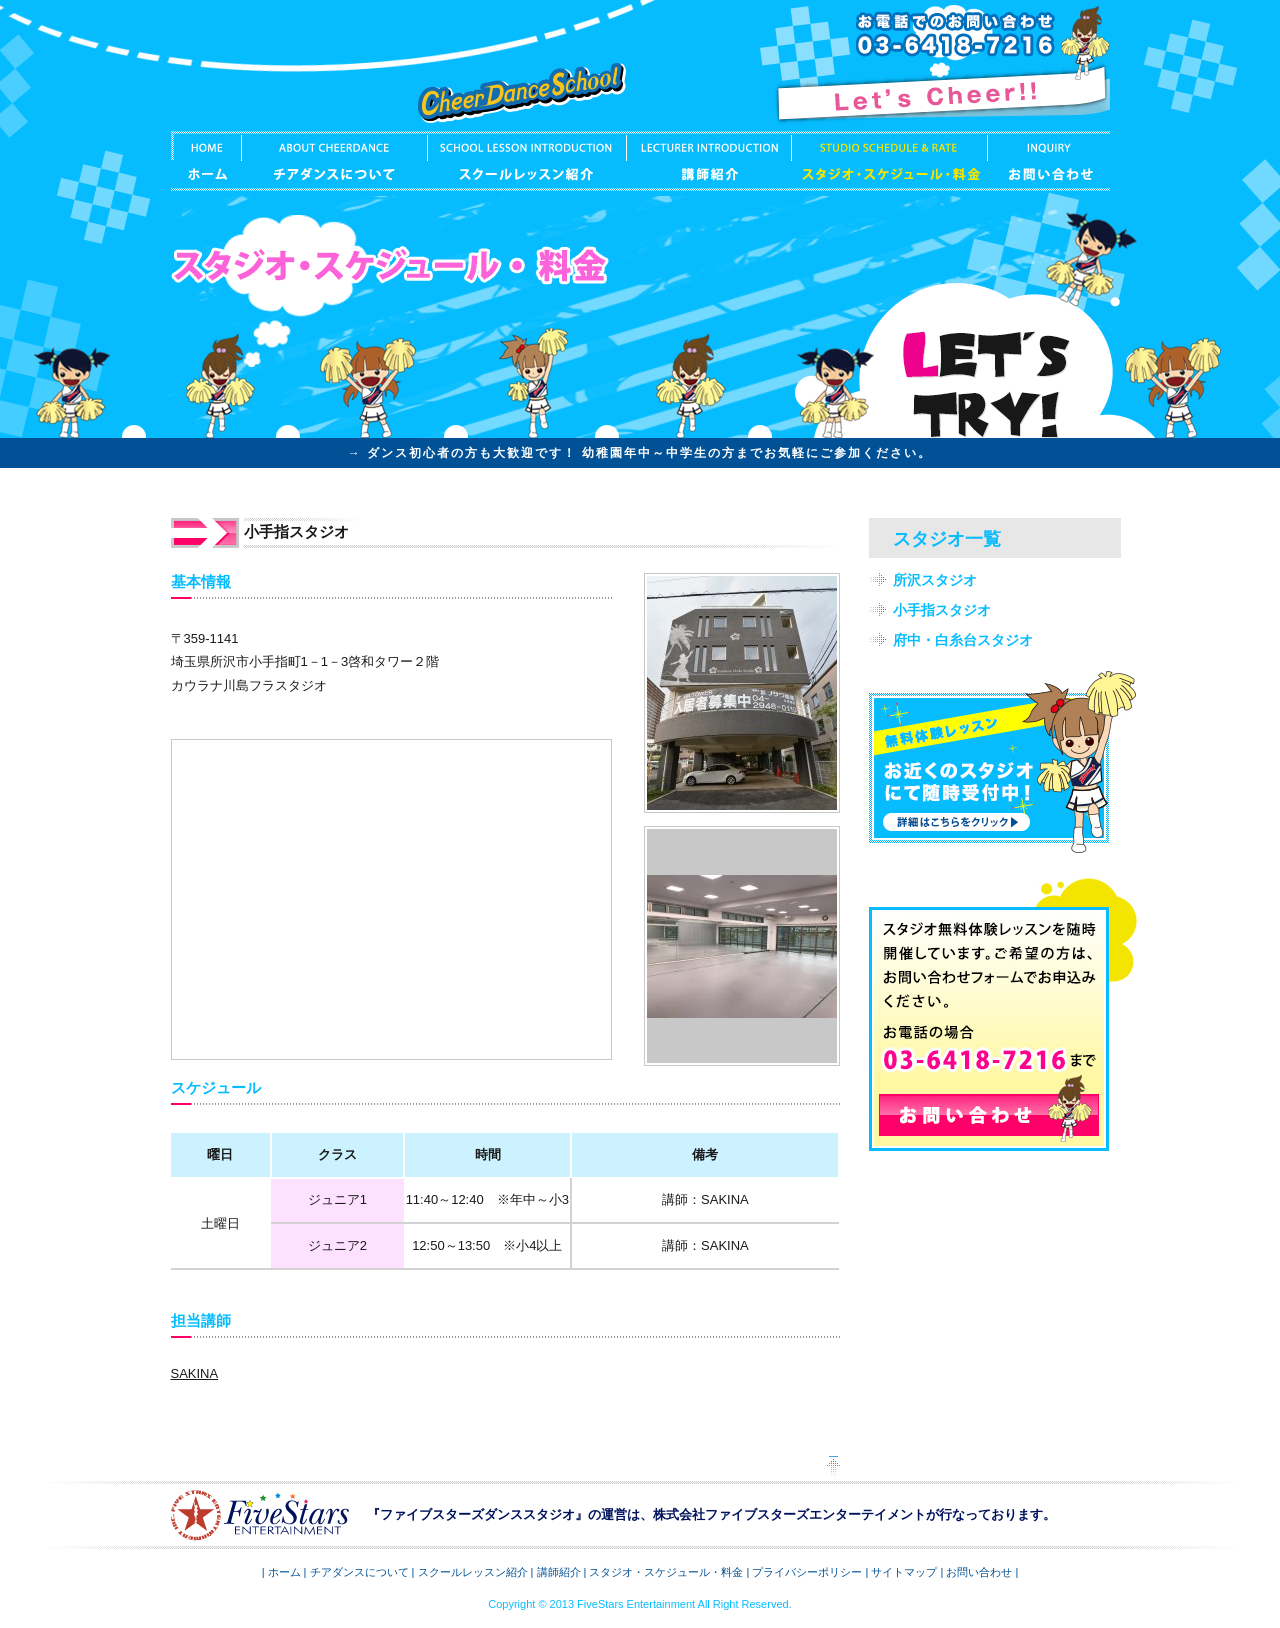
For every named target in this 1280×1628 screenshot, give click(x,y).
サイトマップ (904, 1572)
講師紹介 (708, 161)
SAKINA (195, 1373)
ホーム (206, 161)
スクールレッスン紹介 (526, 161)
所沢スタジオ (935, 580)
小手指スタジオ (942, 610)
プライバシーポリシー (807, 1572)
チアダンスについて (334, 161)
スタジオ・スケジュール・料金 (889, 161)
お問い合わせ (1048, 161)
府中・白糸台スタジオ (963, 640)
